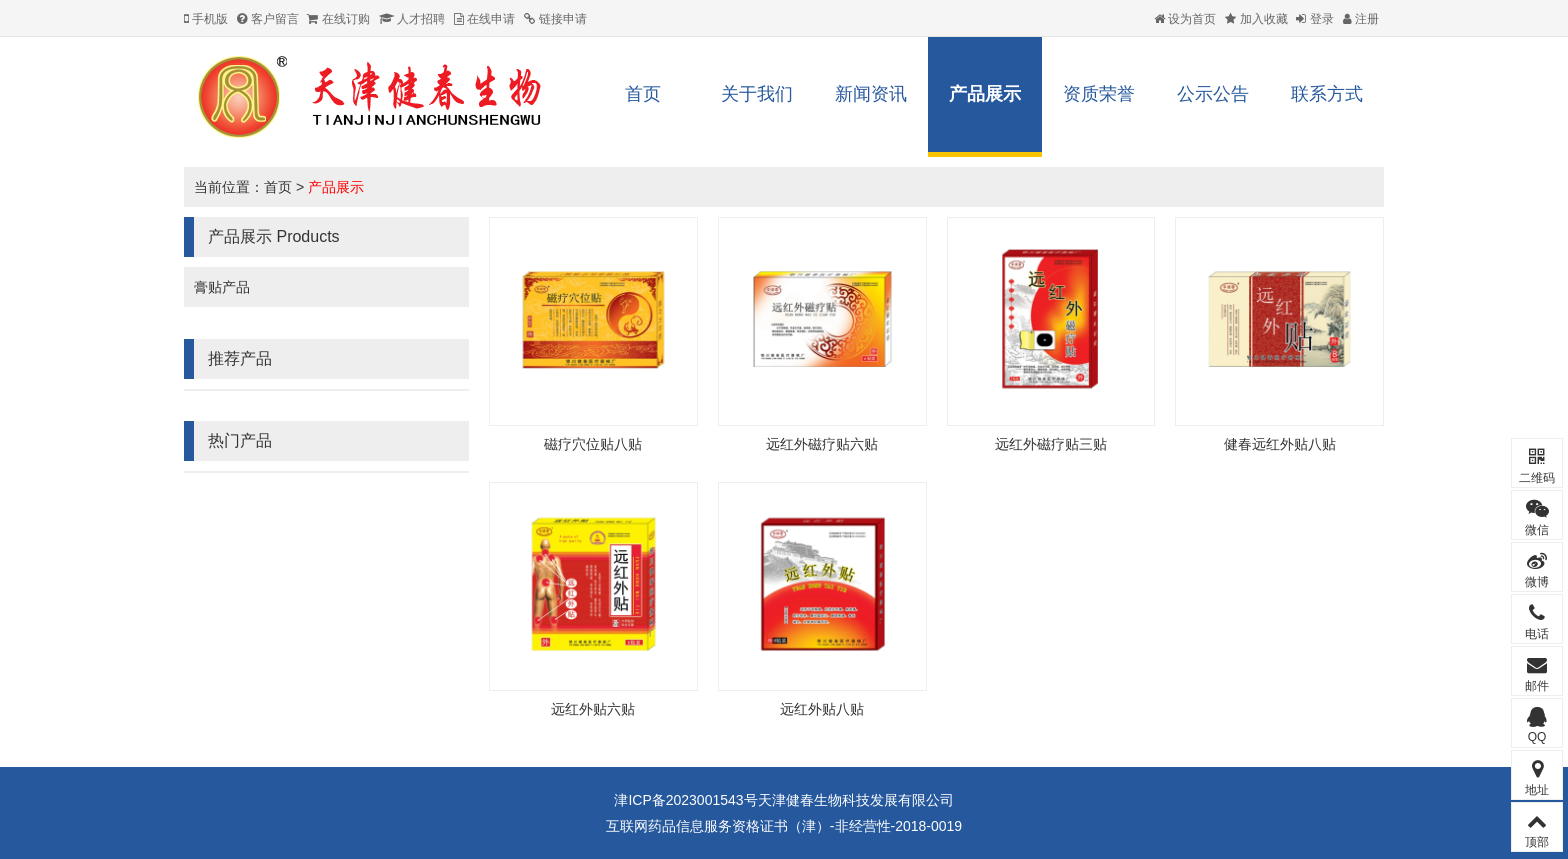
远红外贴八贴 (822, 709)
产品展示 (985, 94)
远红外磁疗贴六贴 (822, 444)
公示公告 (1213, 94)
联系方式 (1327, 94)
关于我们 (757, 94)
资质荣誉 (1099, 94)
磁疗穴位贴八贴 (593, 444)
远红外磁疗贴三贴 (1051, 444)
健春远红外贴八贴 (1280, 444)
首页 (643, 94)
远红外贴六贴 (593, 709)
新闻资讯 (871, 94)
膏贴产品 (222, 287)
